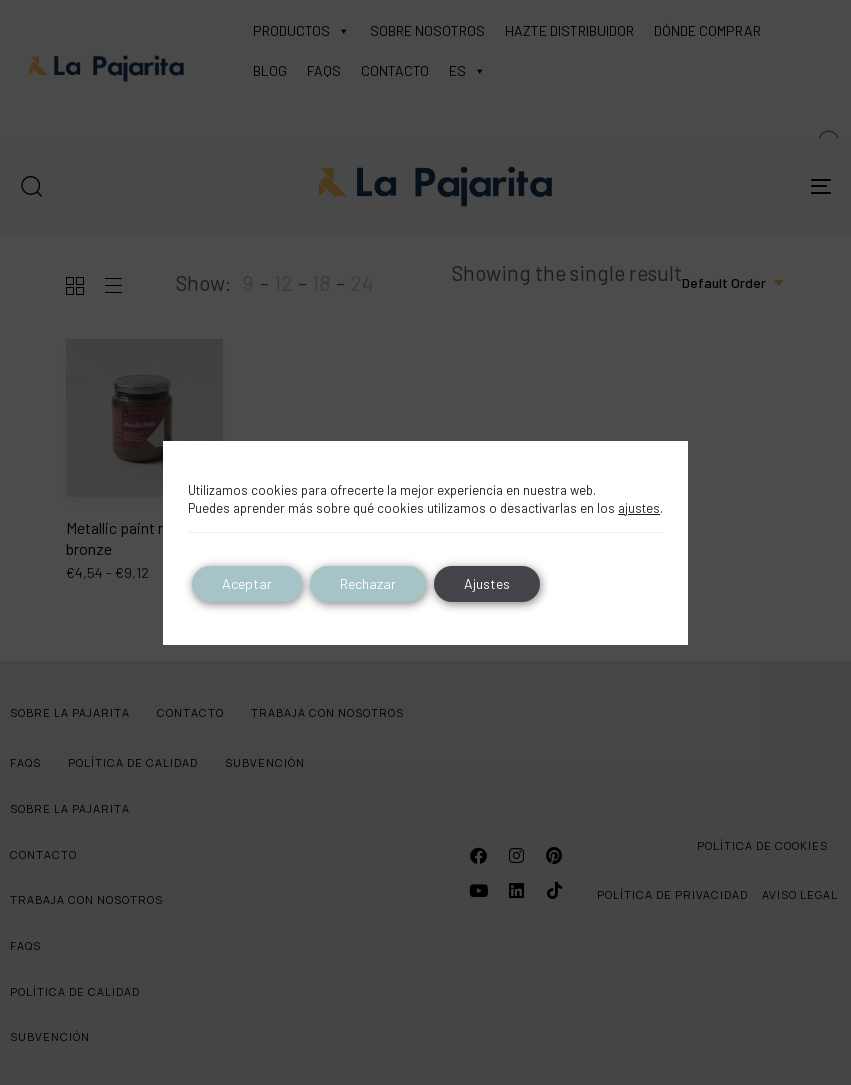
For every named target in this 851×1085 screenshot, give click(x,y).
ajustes (639, 508)
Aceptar (247, 583)
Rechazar (368, 583)
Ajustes (487, 583)
